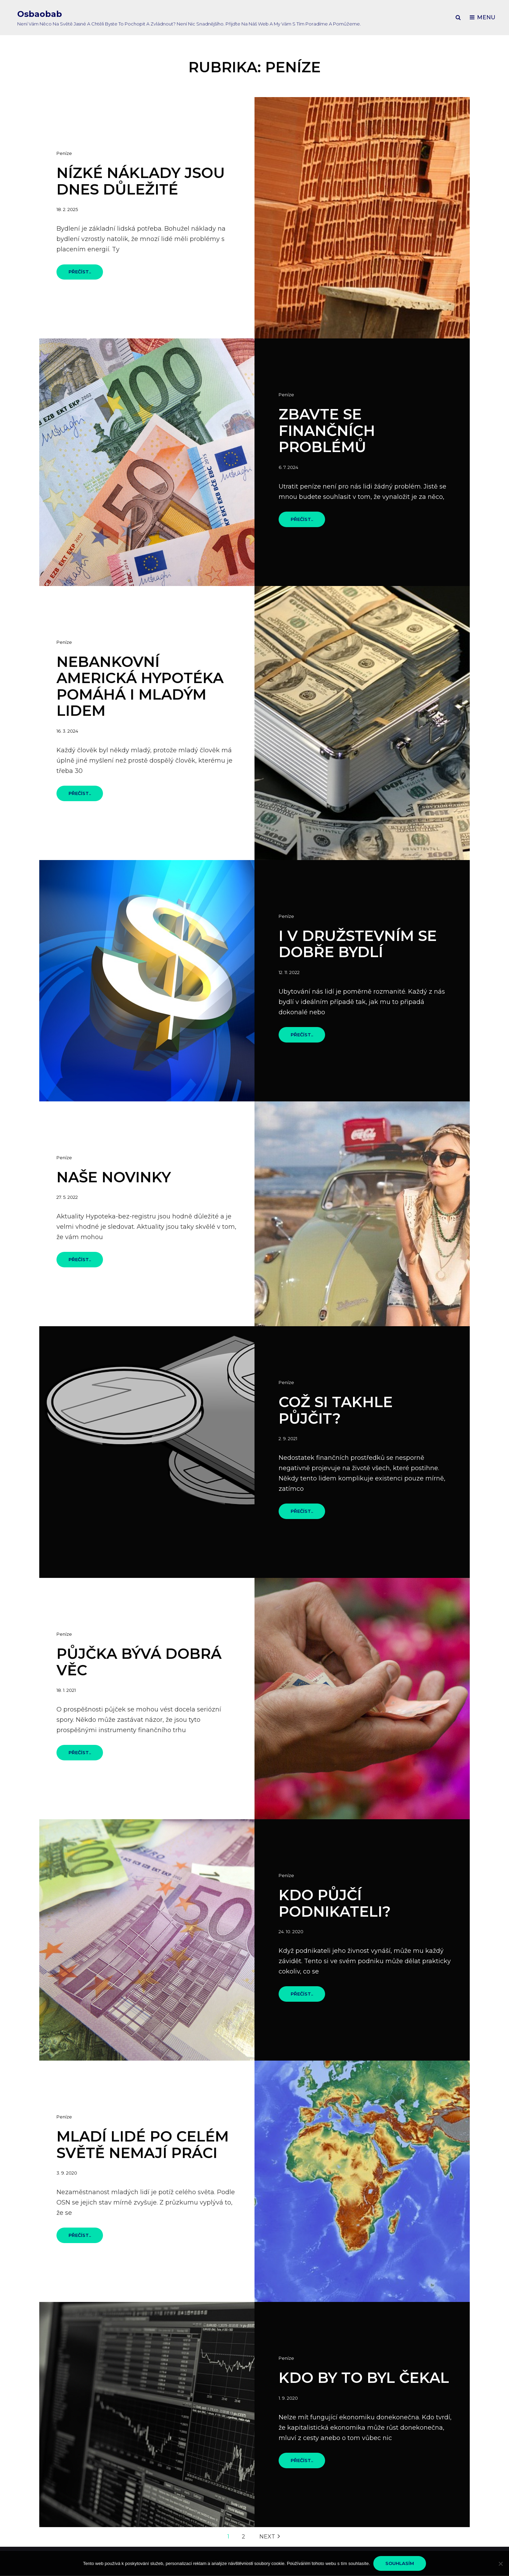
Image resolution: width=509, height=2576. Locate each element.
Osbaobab (39, 14)
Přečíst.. (86, 274)
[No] (500, 2563)
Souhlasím (399, 2563)
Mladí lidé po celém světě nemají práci (142, 2145)
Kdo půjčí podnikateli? (335, 1903)
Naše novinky (113, 1177)
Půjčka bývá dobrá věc (138, 1662)
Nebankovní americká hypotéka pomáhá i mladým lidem (140, 686)
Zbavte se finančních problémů (327, 431)
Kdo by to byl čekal (364, 2378)
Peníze (64, 153)
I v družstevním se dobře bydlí (358, 944)
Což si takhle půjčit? (336, 1410)
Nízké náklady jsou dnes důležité (140, 181)
